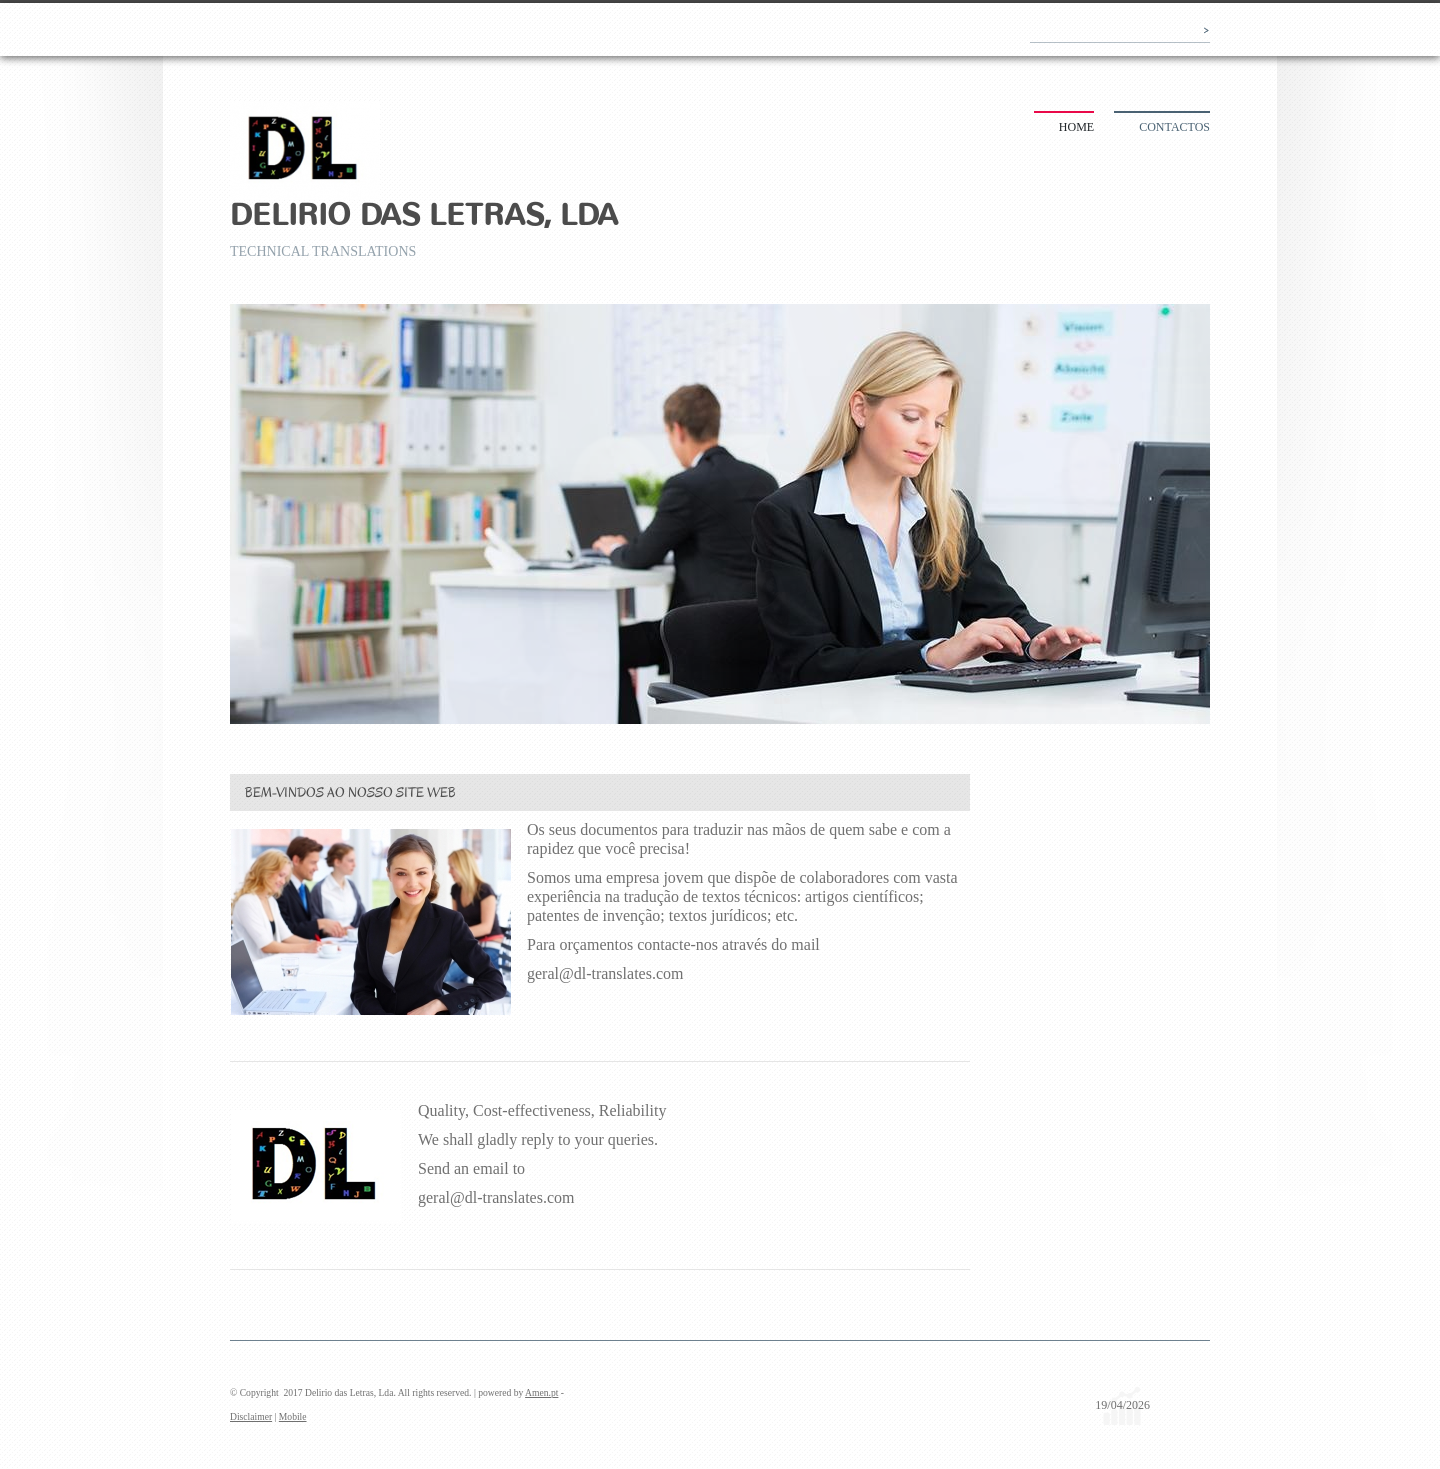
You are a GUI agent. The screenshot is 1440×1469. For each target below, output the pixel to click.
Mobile (293, 1416)
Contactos (1174, 127)
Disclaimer (251, 1416)
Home (1076, 127)
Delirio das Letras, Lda (424, 215)
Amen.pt (541, 1392)
